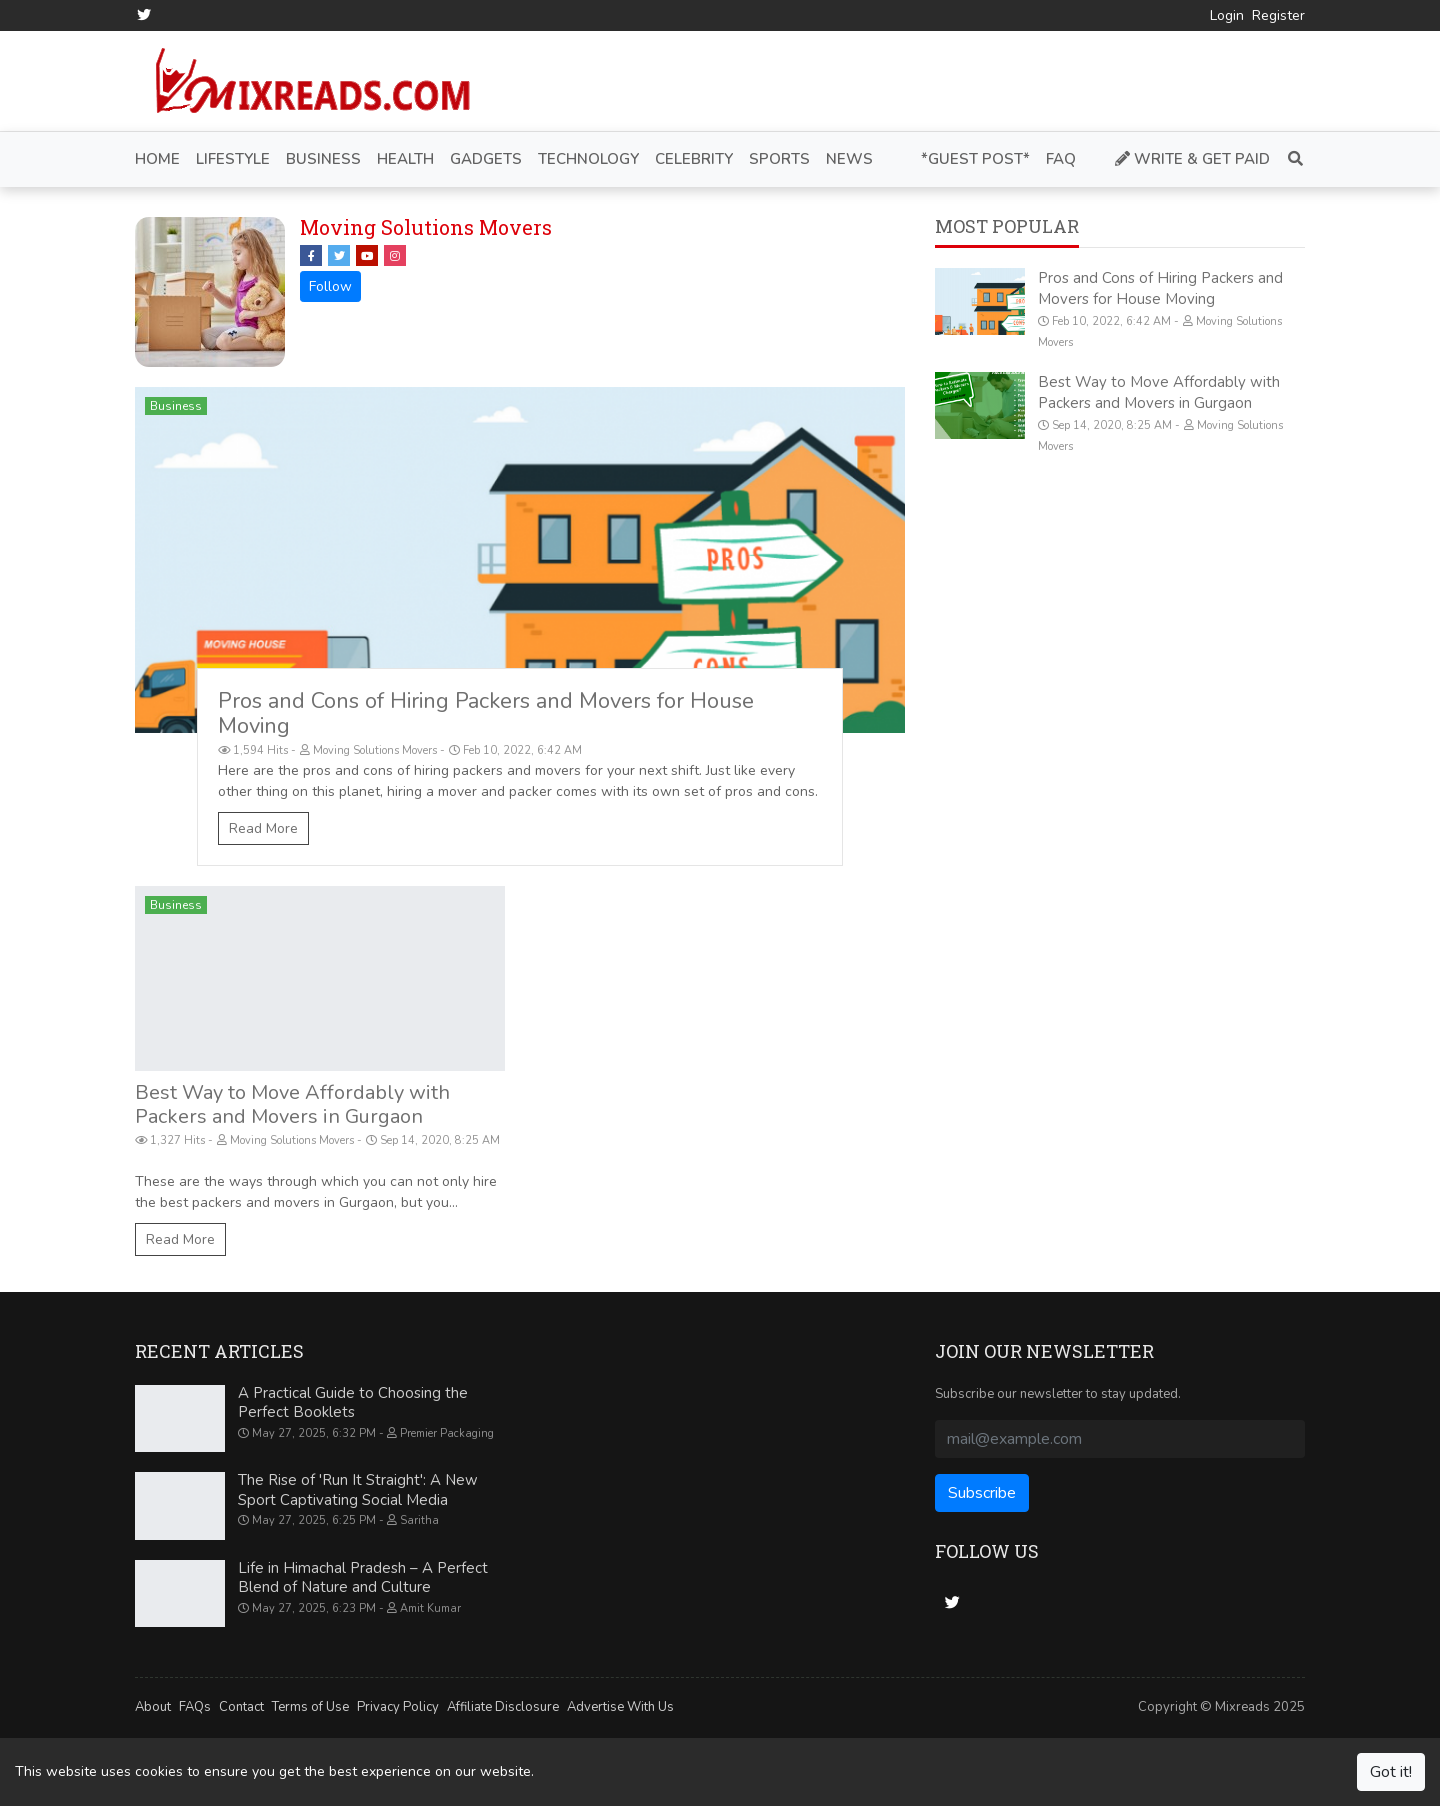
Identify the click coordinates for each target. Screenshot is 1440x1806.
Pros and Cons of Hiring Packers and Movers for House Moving (486, 713)
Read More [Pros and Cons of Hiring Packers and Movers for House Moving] (263, 828)
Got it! (1391, 1772)
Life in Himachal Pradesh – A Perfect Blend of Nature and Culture (363, 1578)
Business (176, 406)
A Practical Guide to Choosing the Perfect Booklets (353, 1403)
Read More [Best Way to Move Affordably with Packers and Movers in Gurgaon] (180, 1239)
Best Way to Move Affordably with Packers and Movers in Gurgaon (292, 1104)
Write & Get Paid (1192, 159)
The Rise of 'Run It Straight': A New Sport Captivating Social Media (358, 1490)
